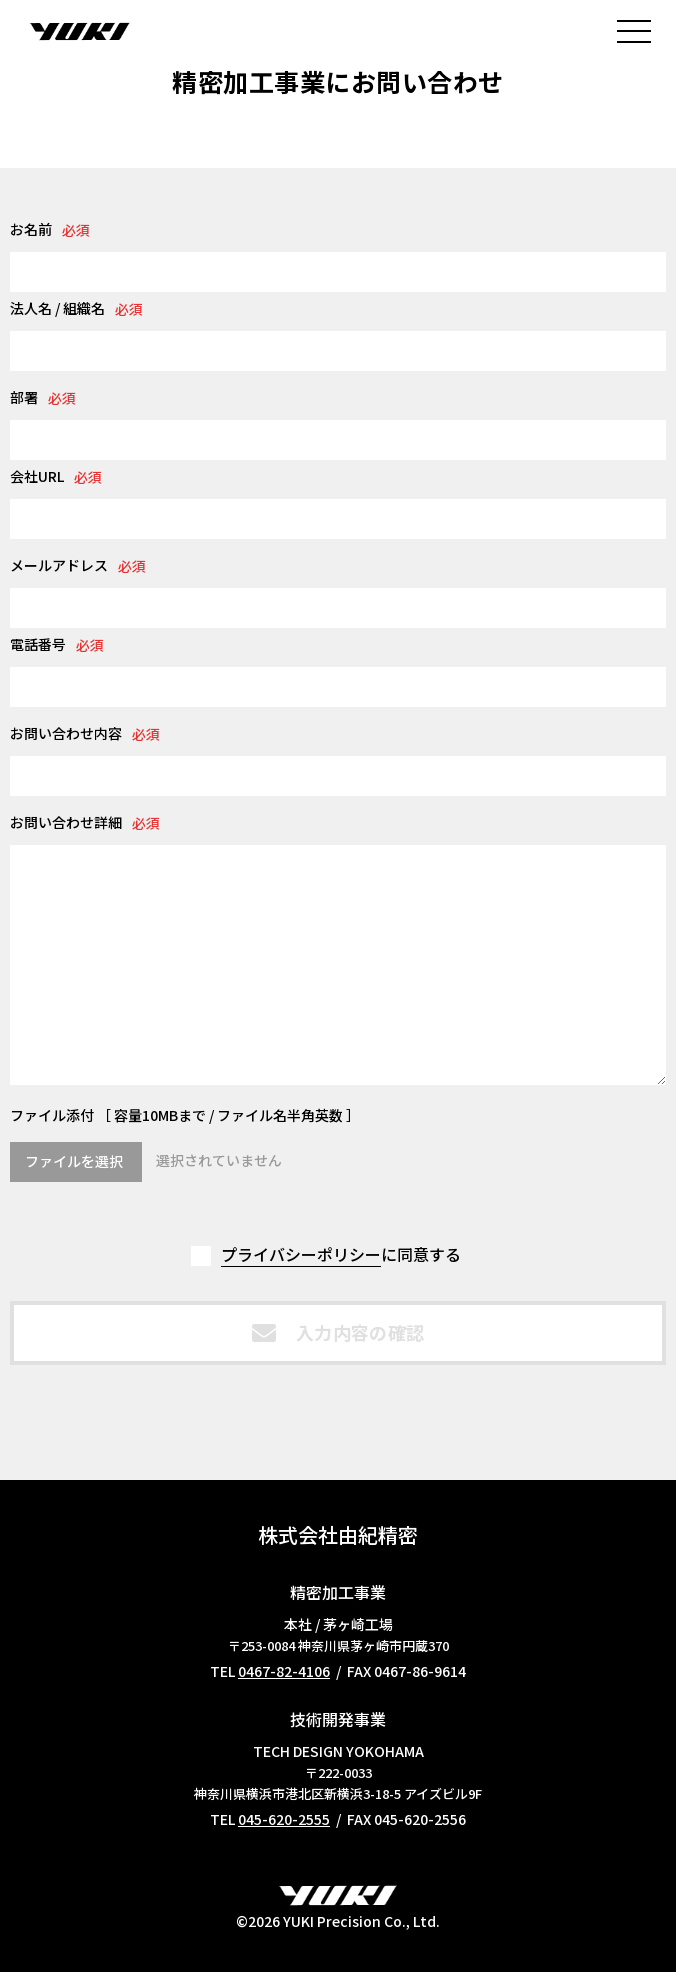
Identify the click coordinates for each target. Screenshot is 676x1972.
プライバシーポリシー (301, 1254)
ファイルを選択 (74, 1161)
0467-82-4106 (284, 1671)
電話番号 (38, 644)
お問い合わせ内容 (66, 733)
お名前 (31, 229)
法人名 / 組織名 (57, 308)
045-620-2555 (284, 1819)
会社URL (37, 476)
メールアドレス (59, 565)
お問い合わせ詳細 (66, 822)
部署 (24, 397)
